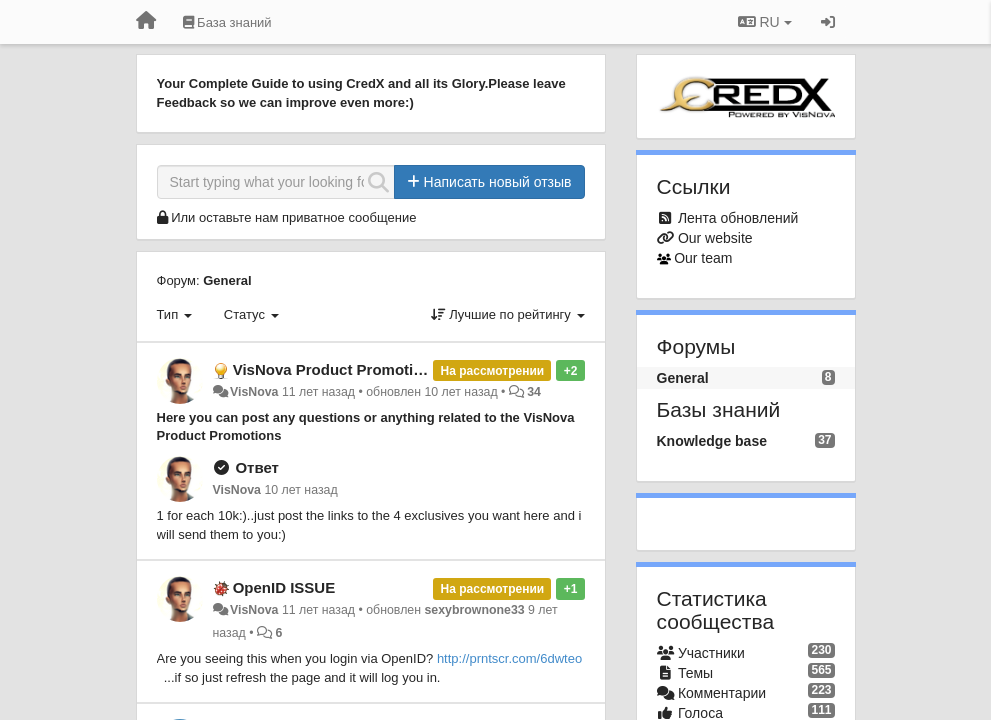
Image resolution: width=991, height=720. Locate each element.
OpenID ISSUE (284, 587)
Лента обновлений (738, 218)
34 (534, 392)
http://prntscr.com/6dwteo (509, 658)
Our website (715, 238)
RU (765, 22)
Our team (703, 258)
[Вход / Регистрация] (828, 22)
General (227, 280)
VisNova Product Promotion (332, 369)
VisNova (254, 392)
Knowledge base (712, 441)
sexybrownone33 (474, 610)
